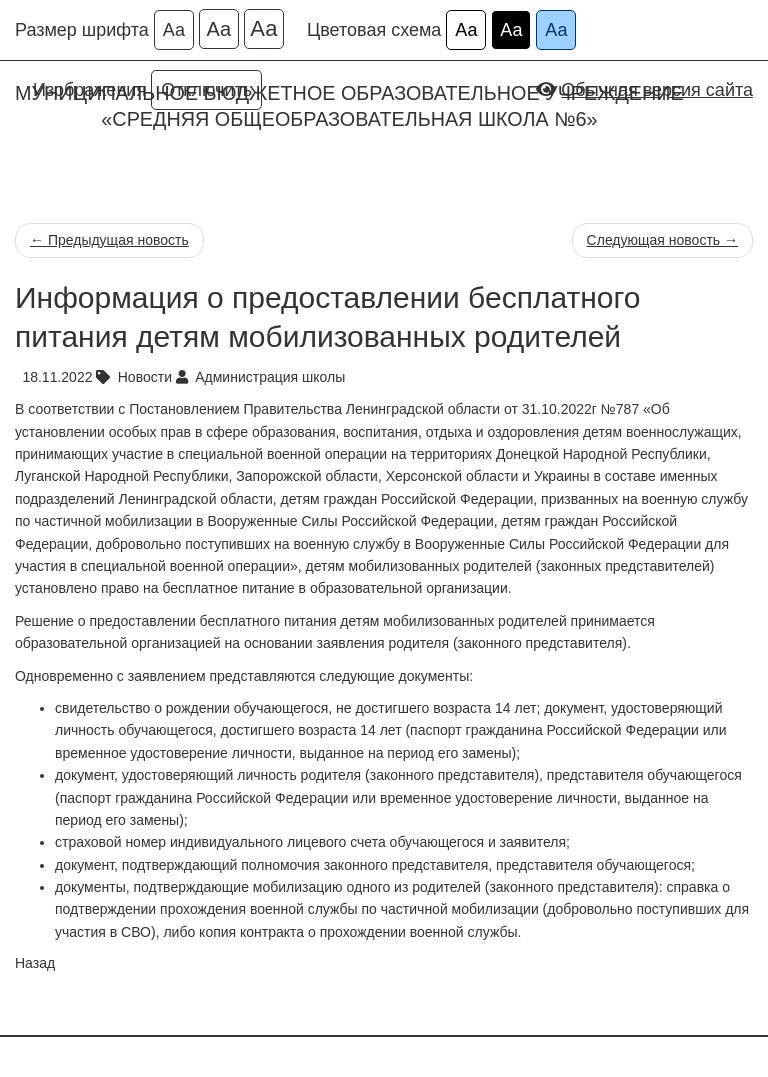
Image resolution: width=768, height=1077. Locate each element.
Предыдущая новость (109, 240)
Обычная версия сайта (657, 90)
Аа (174, 30)
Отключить (206, 90)
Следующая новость (662, 240)
